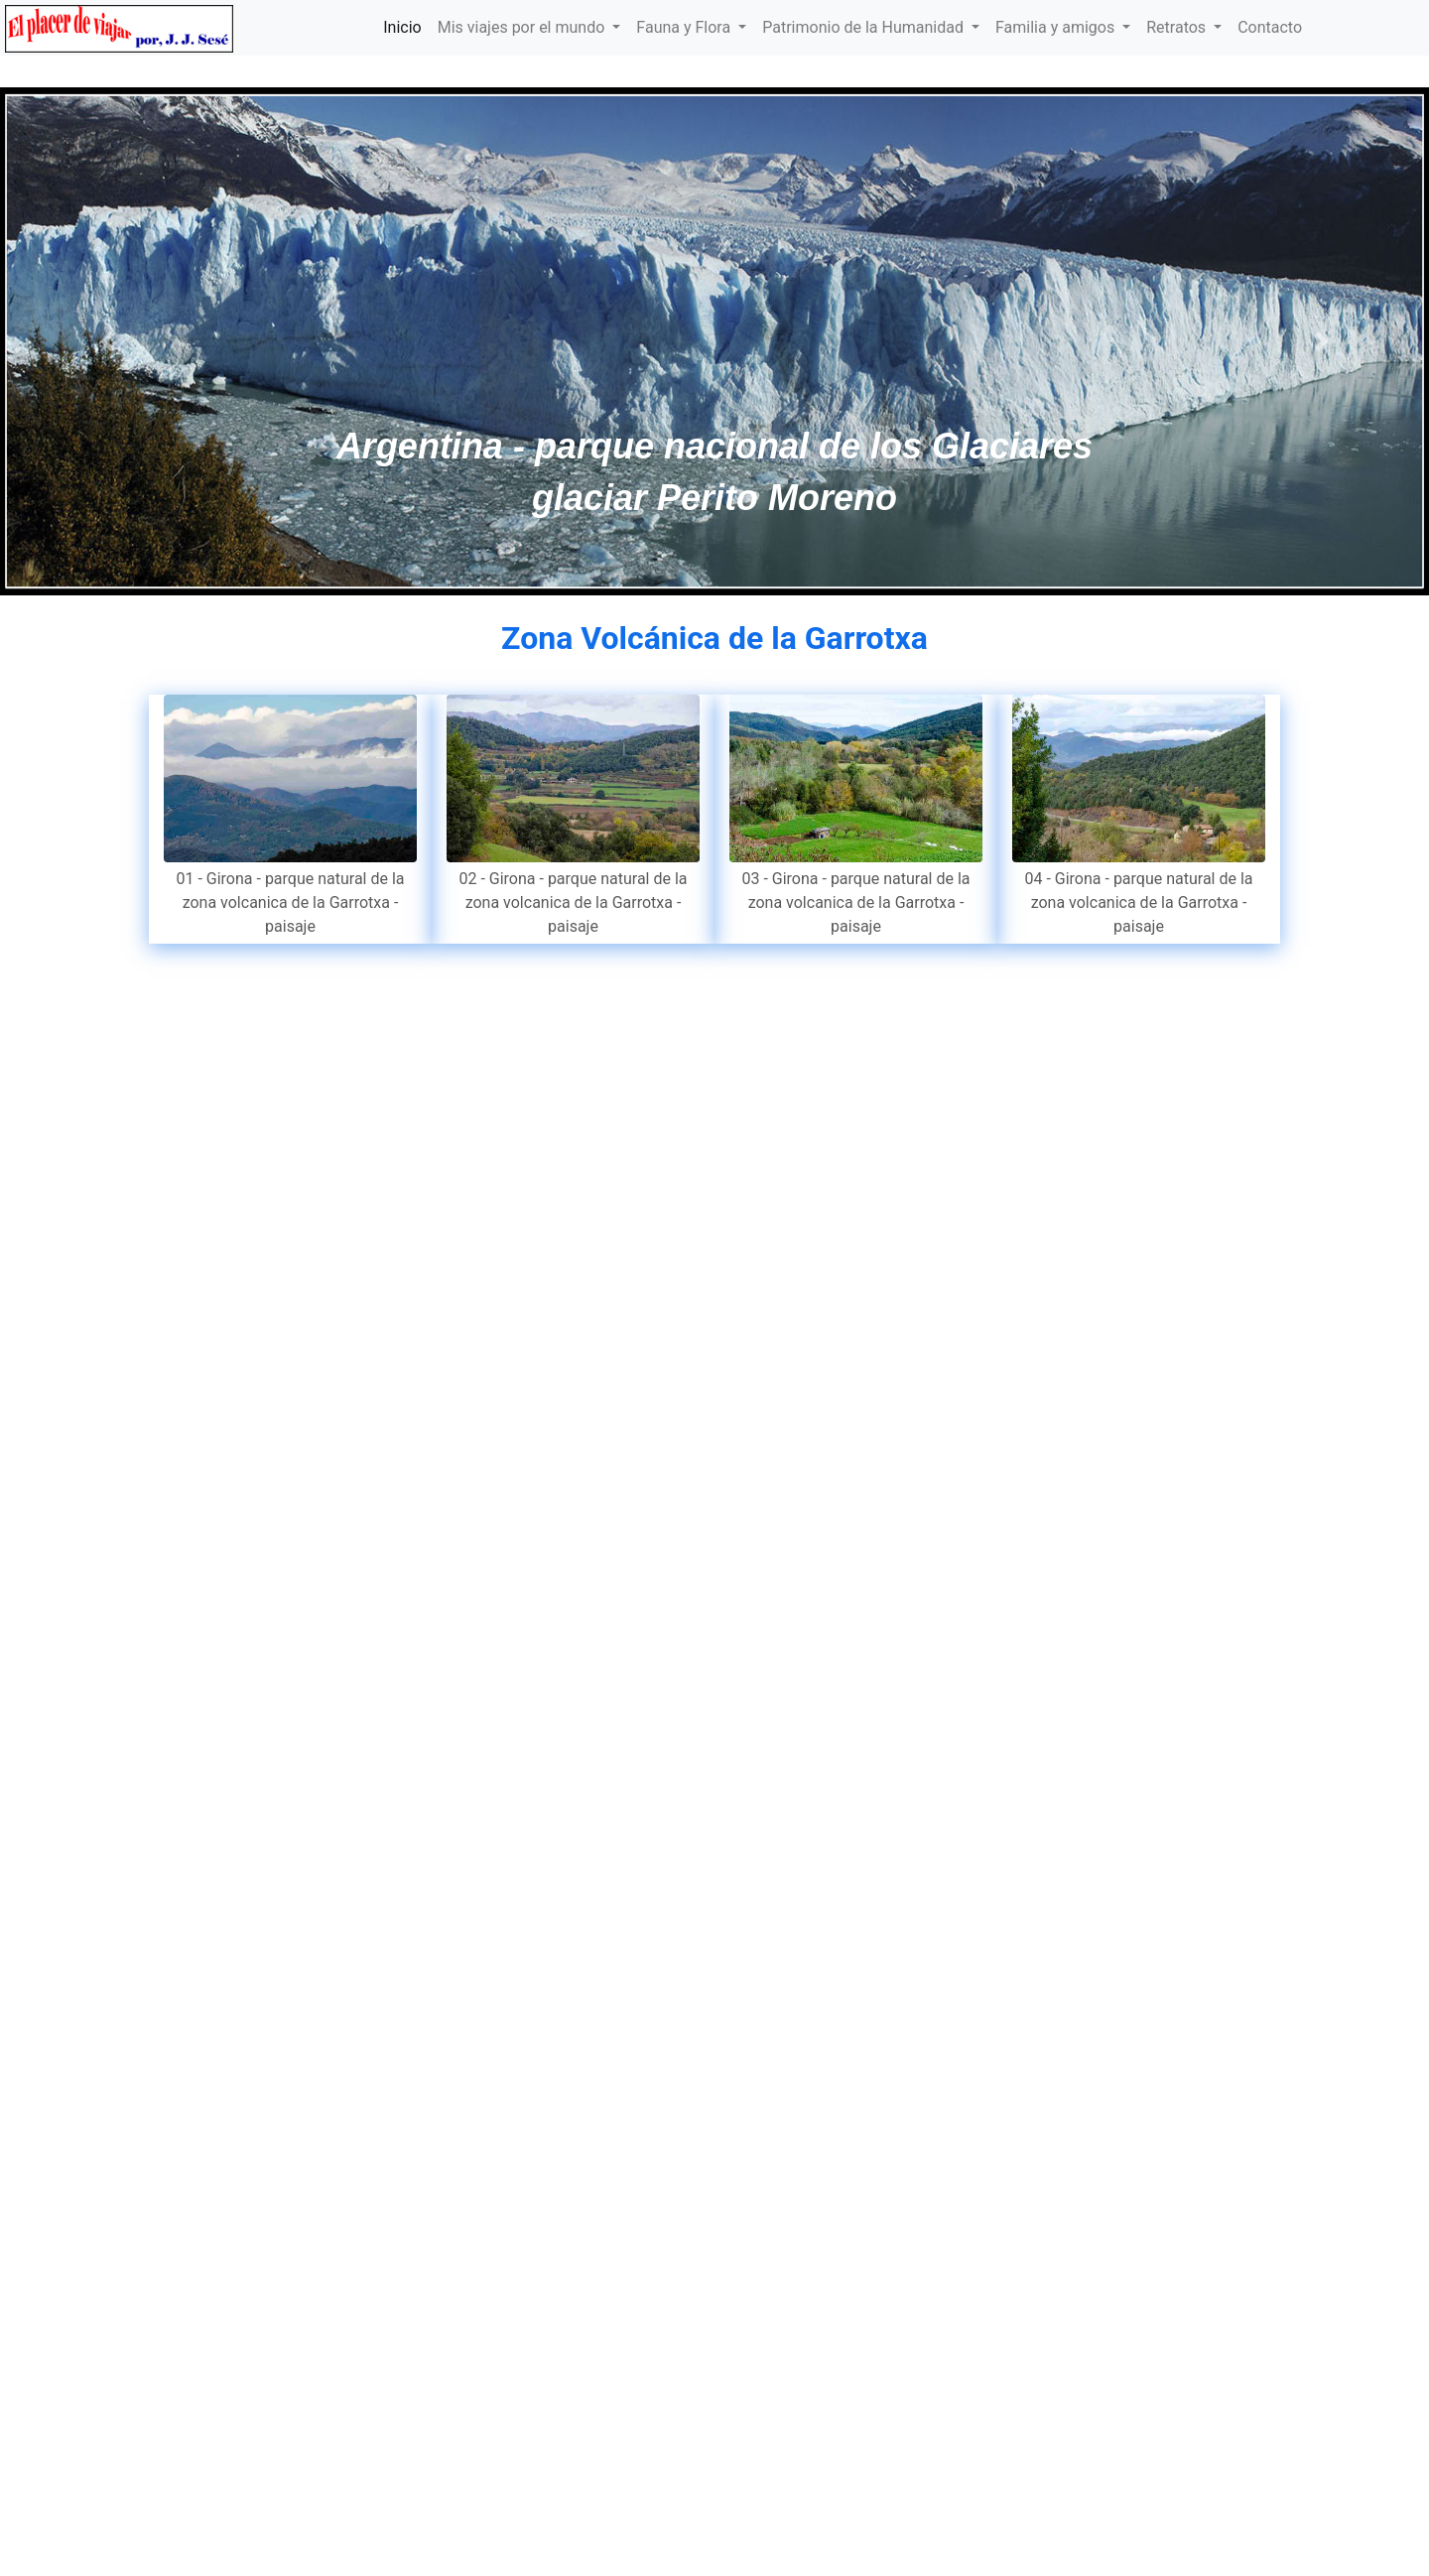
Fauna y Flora (685, 27)
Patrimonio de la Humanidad (865, 27)
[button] (107, 341)
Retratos (1178, 27)
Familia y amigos (1056, 27)
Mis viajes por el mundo (523, 27)
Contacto (1269, 27)
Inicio (402, 27)
